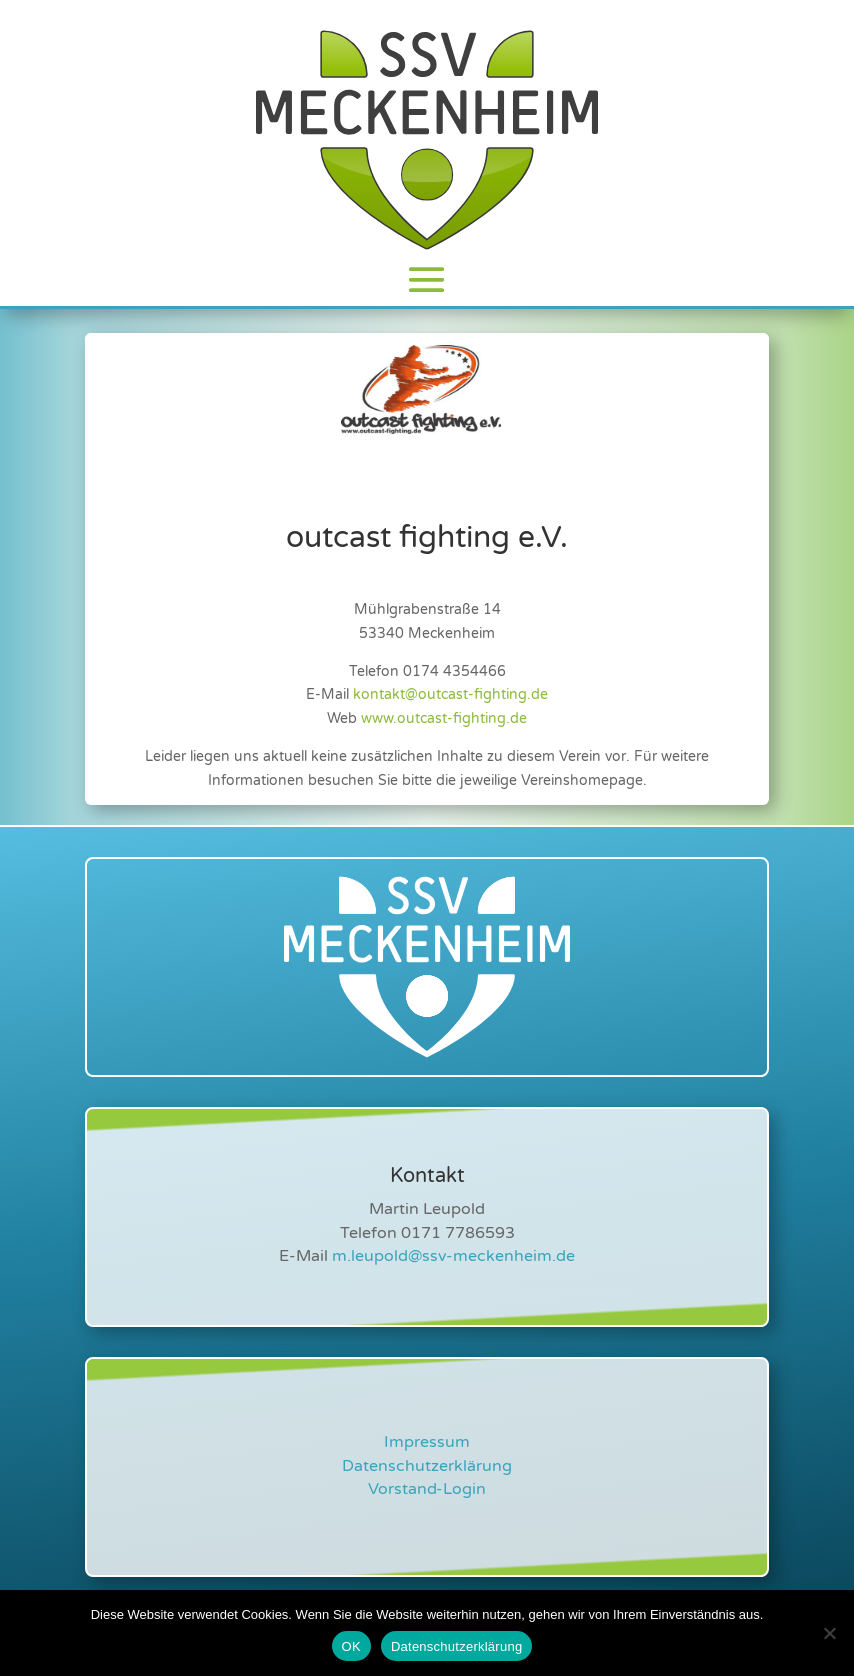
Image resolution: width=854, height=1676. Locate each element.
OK (351, 1646)
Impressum (427, 1442)
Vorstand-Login (427, 1489)
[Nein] (829, 1633)
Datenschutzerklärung (427, 1466)
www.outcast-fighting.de (444, 718)
